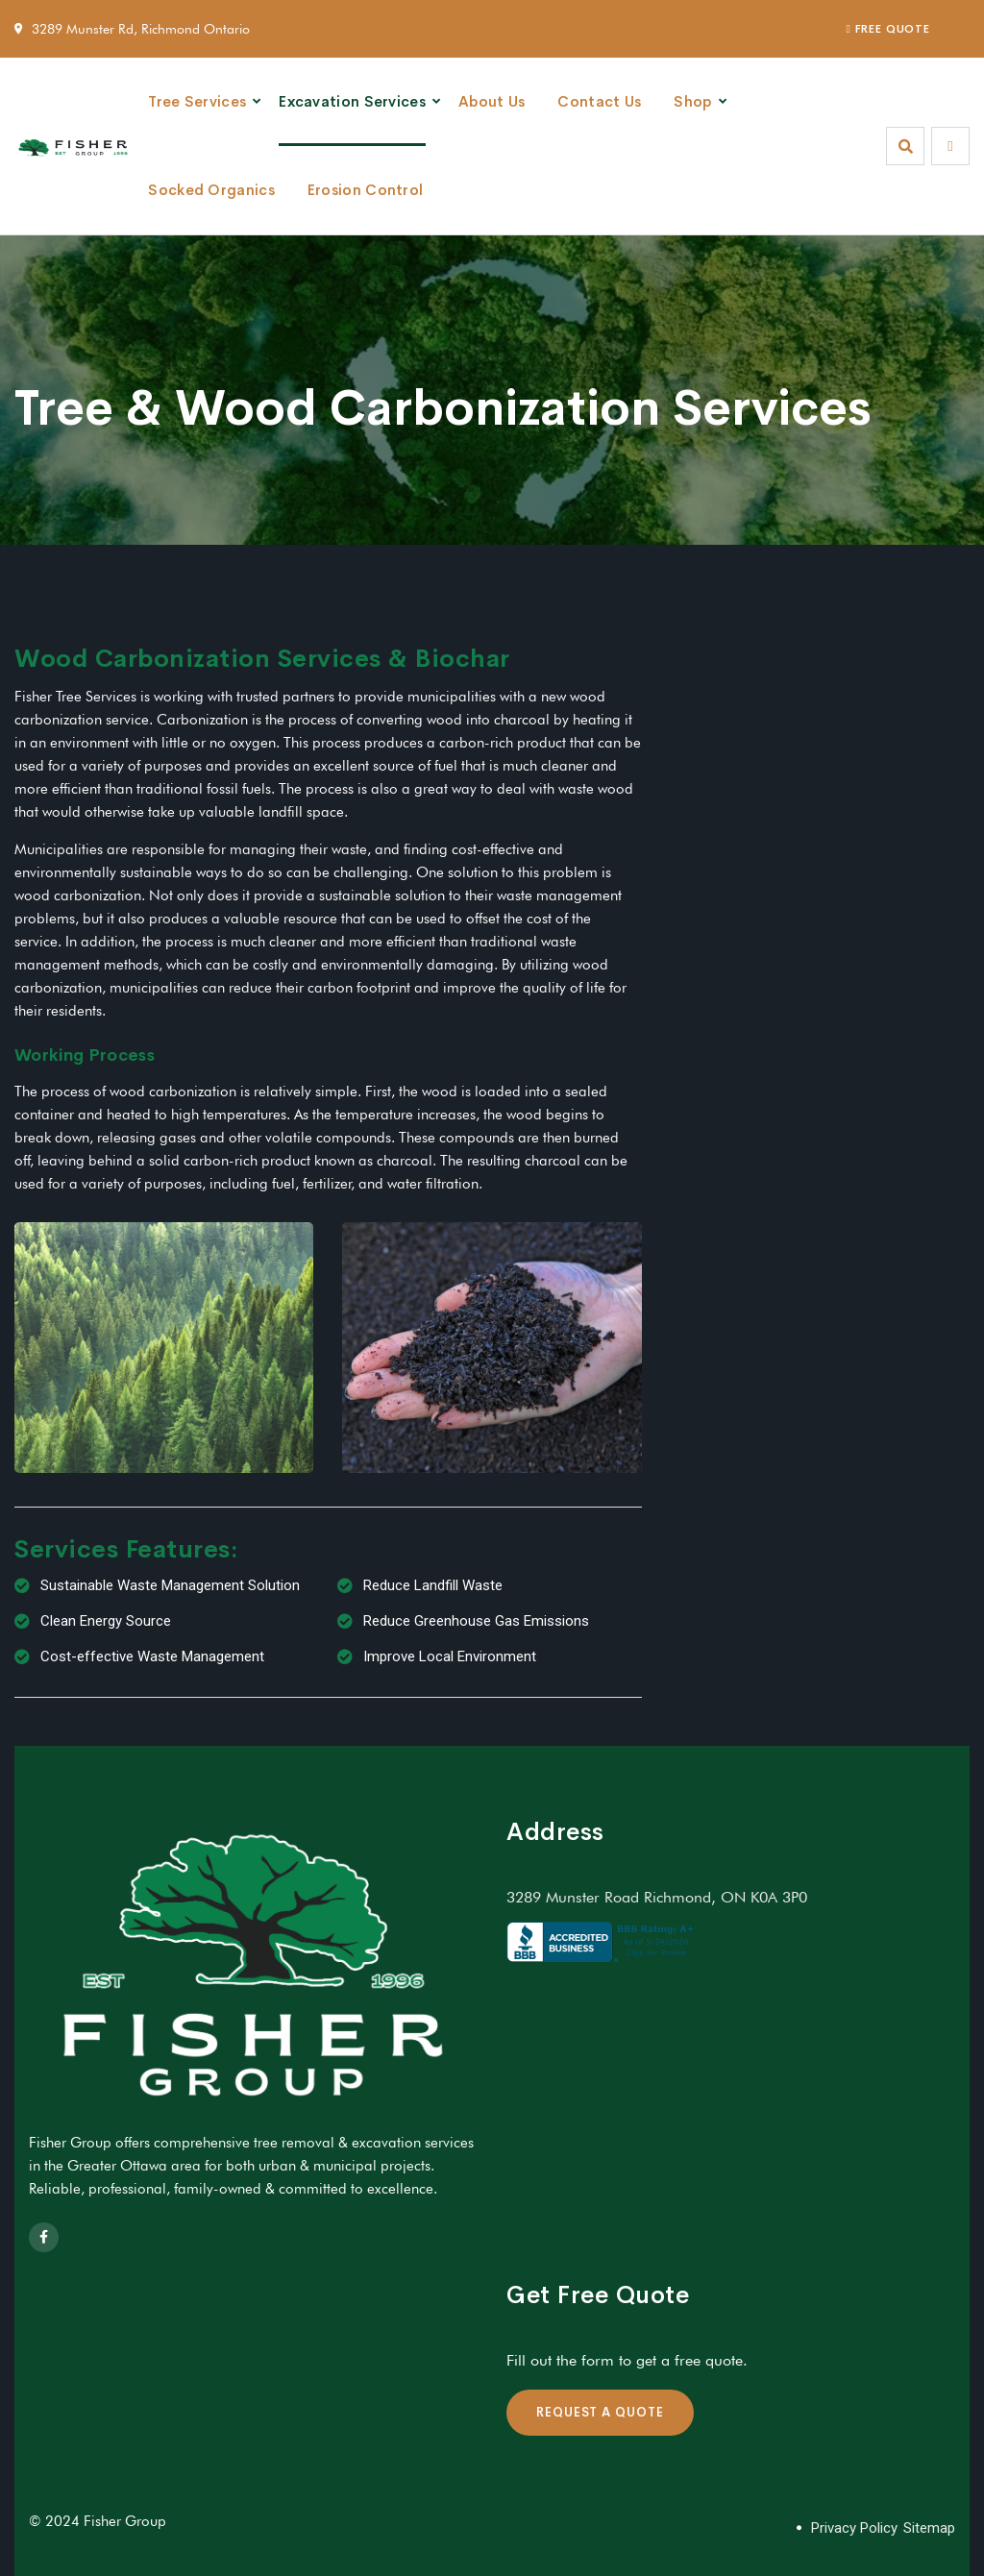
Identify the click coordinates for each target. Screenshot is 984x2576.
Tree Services (197, 101)
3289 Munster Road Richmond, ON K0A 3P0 (656, 1897)
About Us (491, 101)
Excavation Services (352, 101)
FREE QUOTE (888, 29)
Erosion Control (366, 190)
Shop (692, 101)
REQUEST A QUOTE (600, 2412)
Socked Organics (211, 190)
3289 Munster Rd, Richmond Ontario (141, 29)
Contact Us (599, 101)
